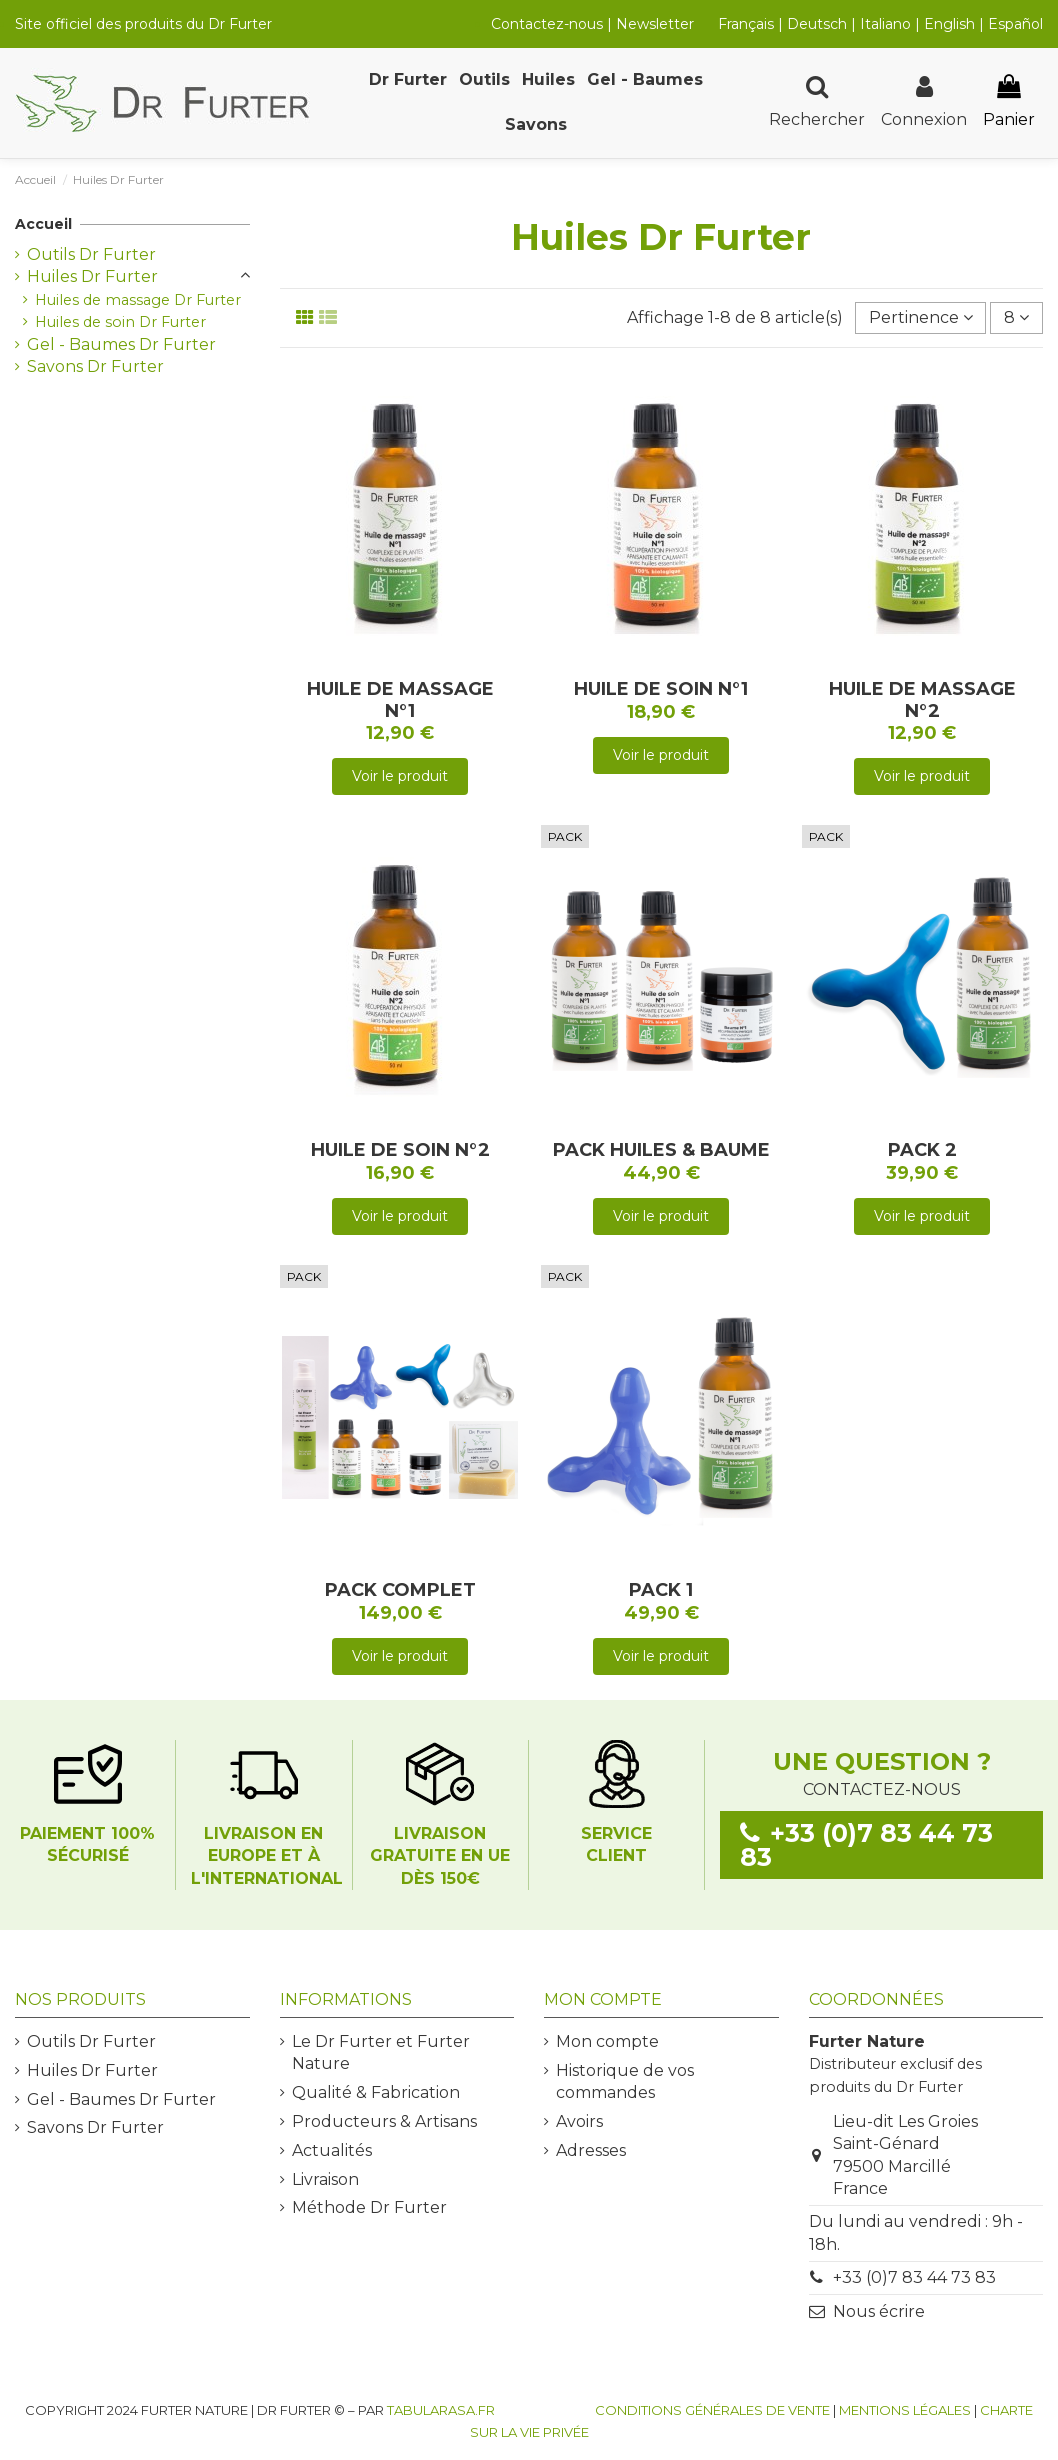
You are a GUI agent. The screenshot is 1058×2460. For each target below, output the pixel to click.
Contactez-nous (547, 24)
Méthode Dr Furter (369, 2207)
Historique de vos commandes (625, 2081)
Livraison (325, 2179)
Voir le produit (400, 776)
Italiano (885, 24)
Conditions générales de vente (712, 2410)
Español (1015, 24)
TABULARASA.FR (441, 2410)
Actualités (332, 2150)
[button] (408, 80)
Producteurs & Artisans (384, 2121)
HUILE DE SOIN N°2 (400, 1150)
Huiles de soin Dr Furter (120, 322)
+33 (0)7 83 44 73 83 (914, 2277)
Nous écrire (879, 2311)
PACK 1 (661, 1590)
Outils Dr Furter (91, 254)
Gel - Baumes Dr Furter (121, 344)
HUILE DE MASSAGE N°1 (400, 700)
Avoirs (579, 2121)
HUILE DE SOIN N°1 (661, 689)
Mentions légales (905, 2410)
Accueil (43, 224)
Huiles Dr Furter (92, 276)
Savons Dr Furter (95, 366)
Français (746, 24)
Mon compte (607, 2041)
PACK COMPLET (400, 1590)
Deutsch (817, 24)
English (951, 24)
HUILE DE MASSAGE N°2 (922, 700)
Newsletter (655, 24)
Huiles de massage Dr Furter (138, 300)
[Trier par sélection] (921, 318)
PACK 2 (922, 1150)
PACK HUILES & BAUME (661, 1150)
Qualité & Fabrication (376, 2092)
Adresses (591, 2150)
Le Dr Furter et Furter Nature (381, 2052)
